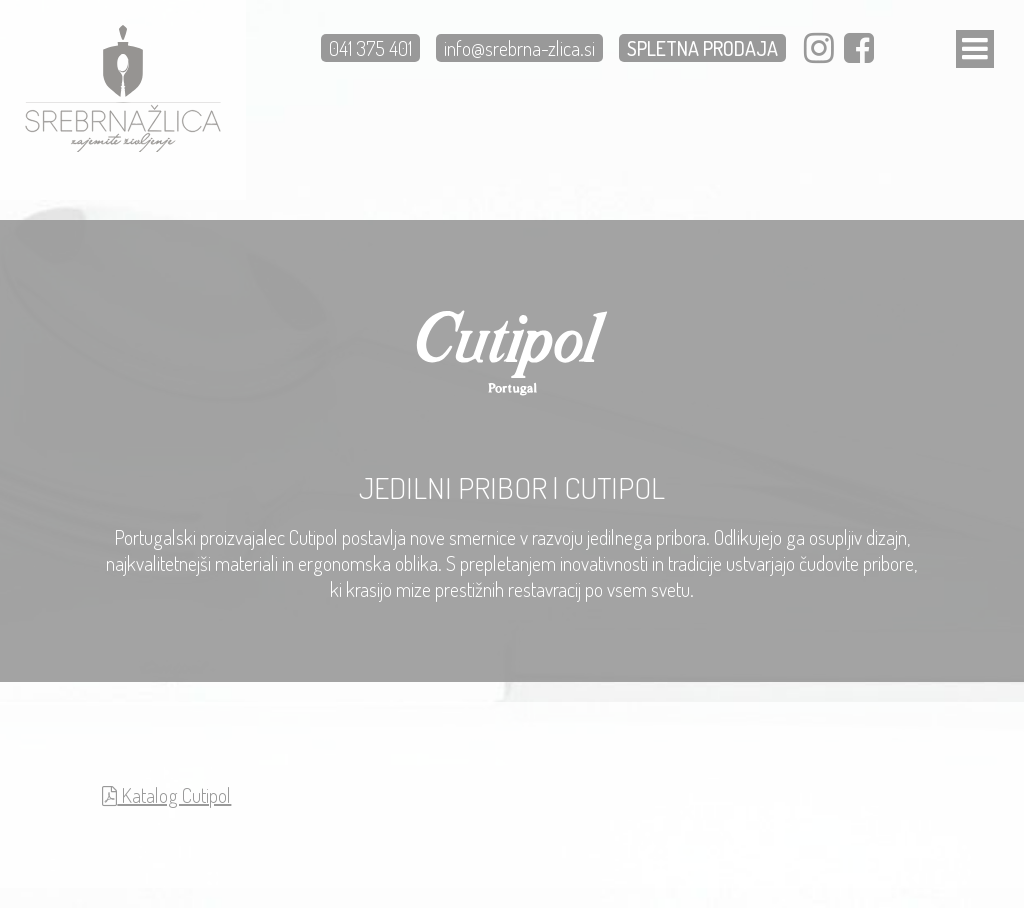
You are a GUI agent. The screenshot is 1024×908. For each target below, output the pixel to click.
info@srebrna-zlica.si (519, 48)
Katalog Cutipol (166, 795)
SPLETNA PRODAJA (702, 48)
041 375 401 (370, 48)
